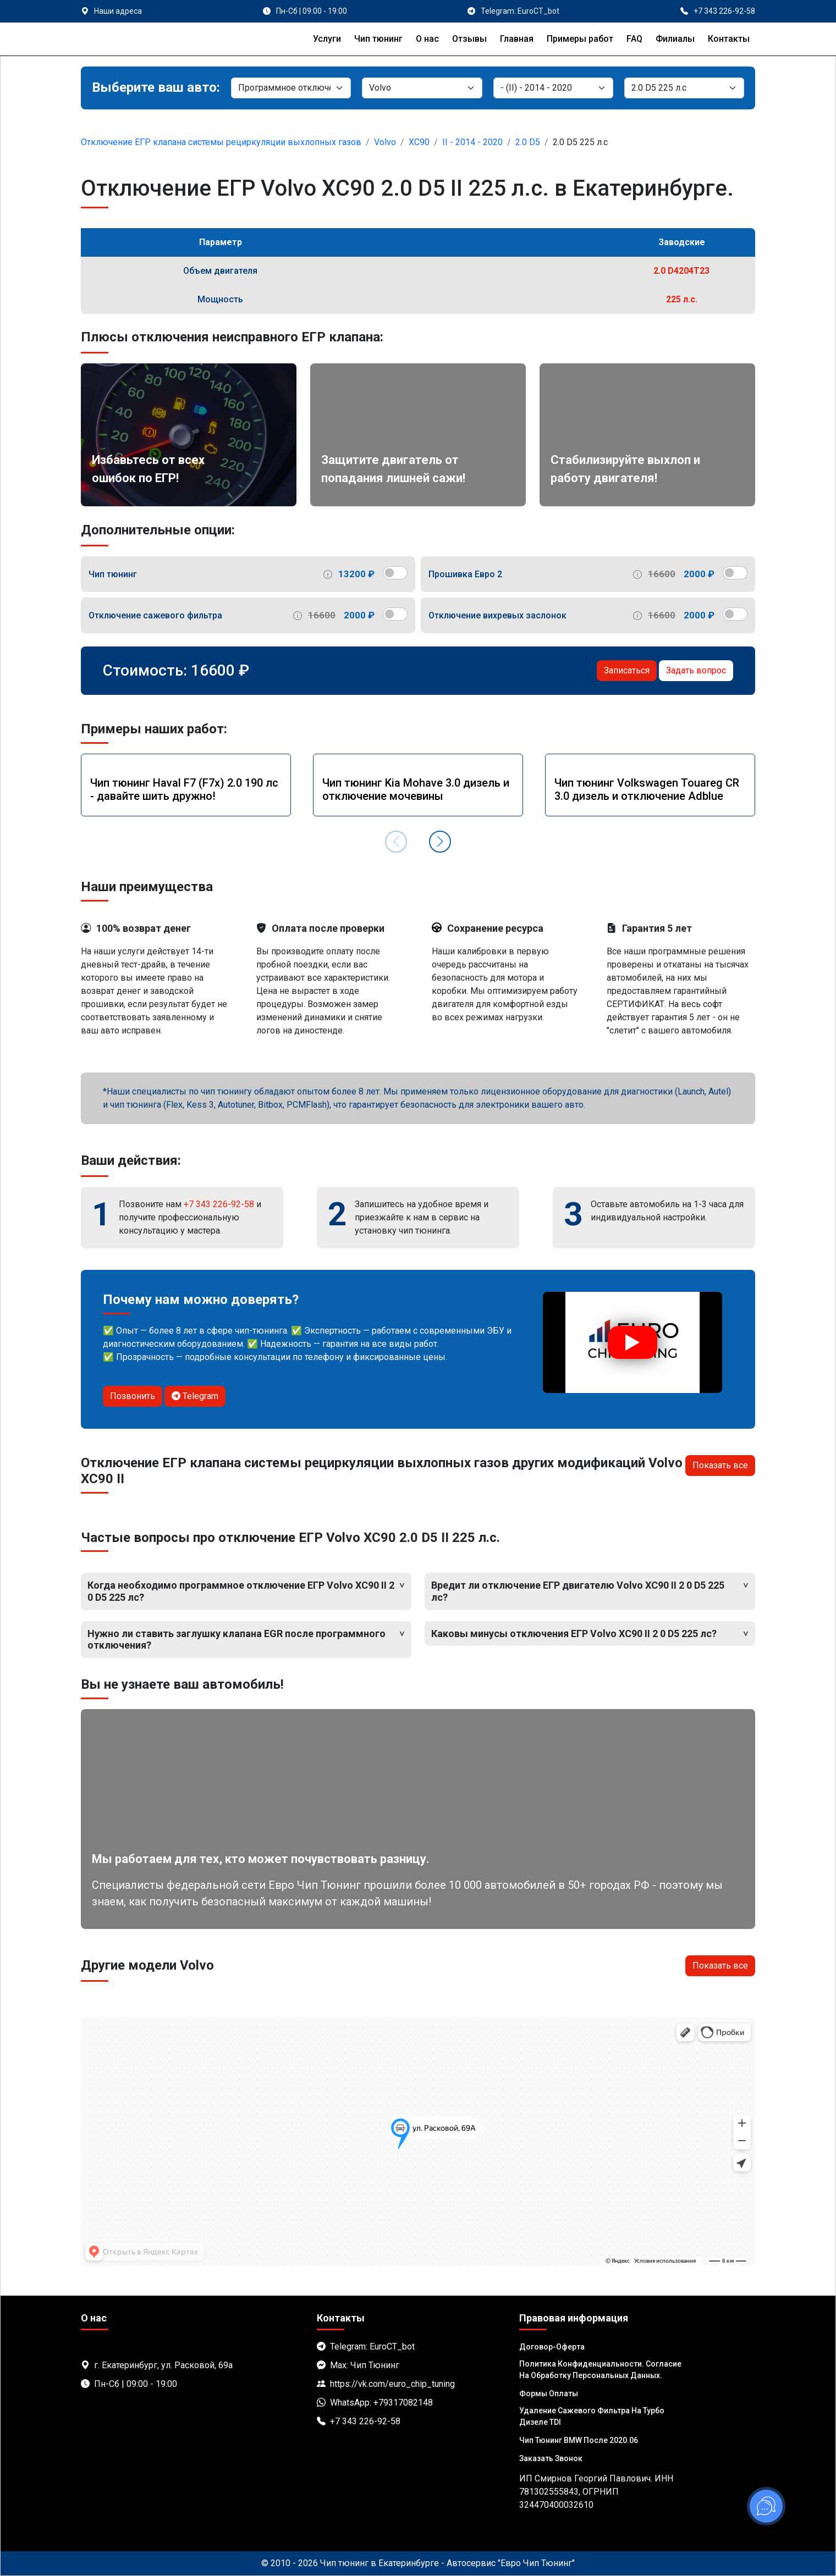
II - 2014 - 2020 (472, 142)
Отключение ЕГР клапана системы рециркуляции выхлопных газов (221, 142)
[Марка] (422, 88)
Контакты (729, 39)
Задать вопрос (696, 670)
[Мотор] (684, 88)
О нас (427, 39)
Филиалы (675, 39)
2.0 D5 (527, 142)
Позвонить (132, 1396)
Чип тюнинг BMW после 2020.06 (578, 2440)
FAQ (634, 39)
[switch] (395, 572)
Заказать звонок (550, 2458)
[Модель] (553, 88)
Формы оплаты (548, 2393)
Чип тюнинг (378, 39)
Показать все (720, 1465)
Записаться (627, 670)
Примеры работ (580, 39)
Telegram (195, 1396)
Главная (517, 39)
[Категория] (291, 88)
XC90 (419, 142)
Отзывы (469, 39)
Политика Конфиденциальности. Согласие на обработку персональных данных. (600, 2369)
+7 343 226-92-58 (219, 1204)
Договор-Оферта (552, 2346)
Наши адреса (118, 11)
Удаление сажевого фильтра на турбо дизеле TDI (591, 2416)
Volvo (385, 142)
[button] (440, 842)
